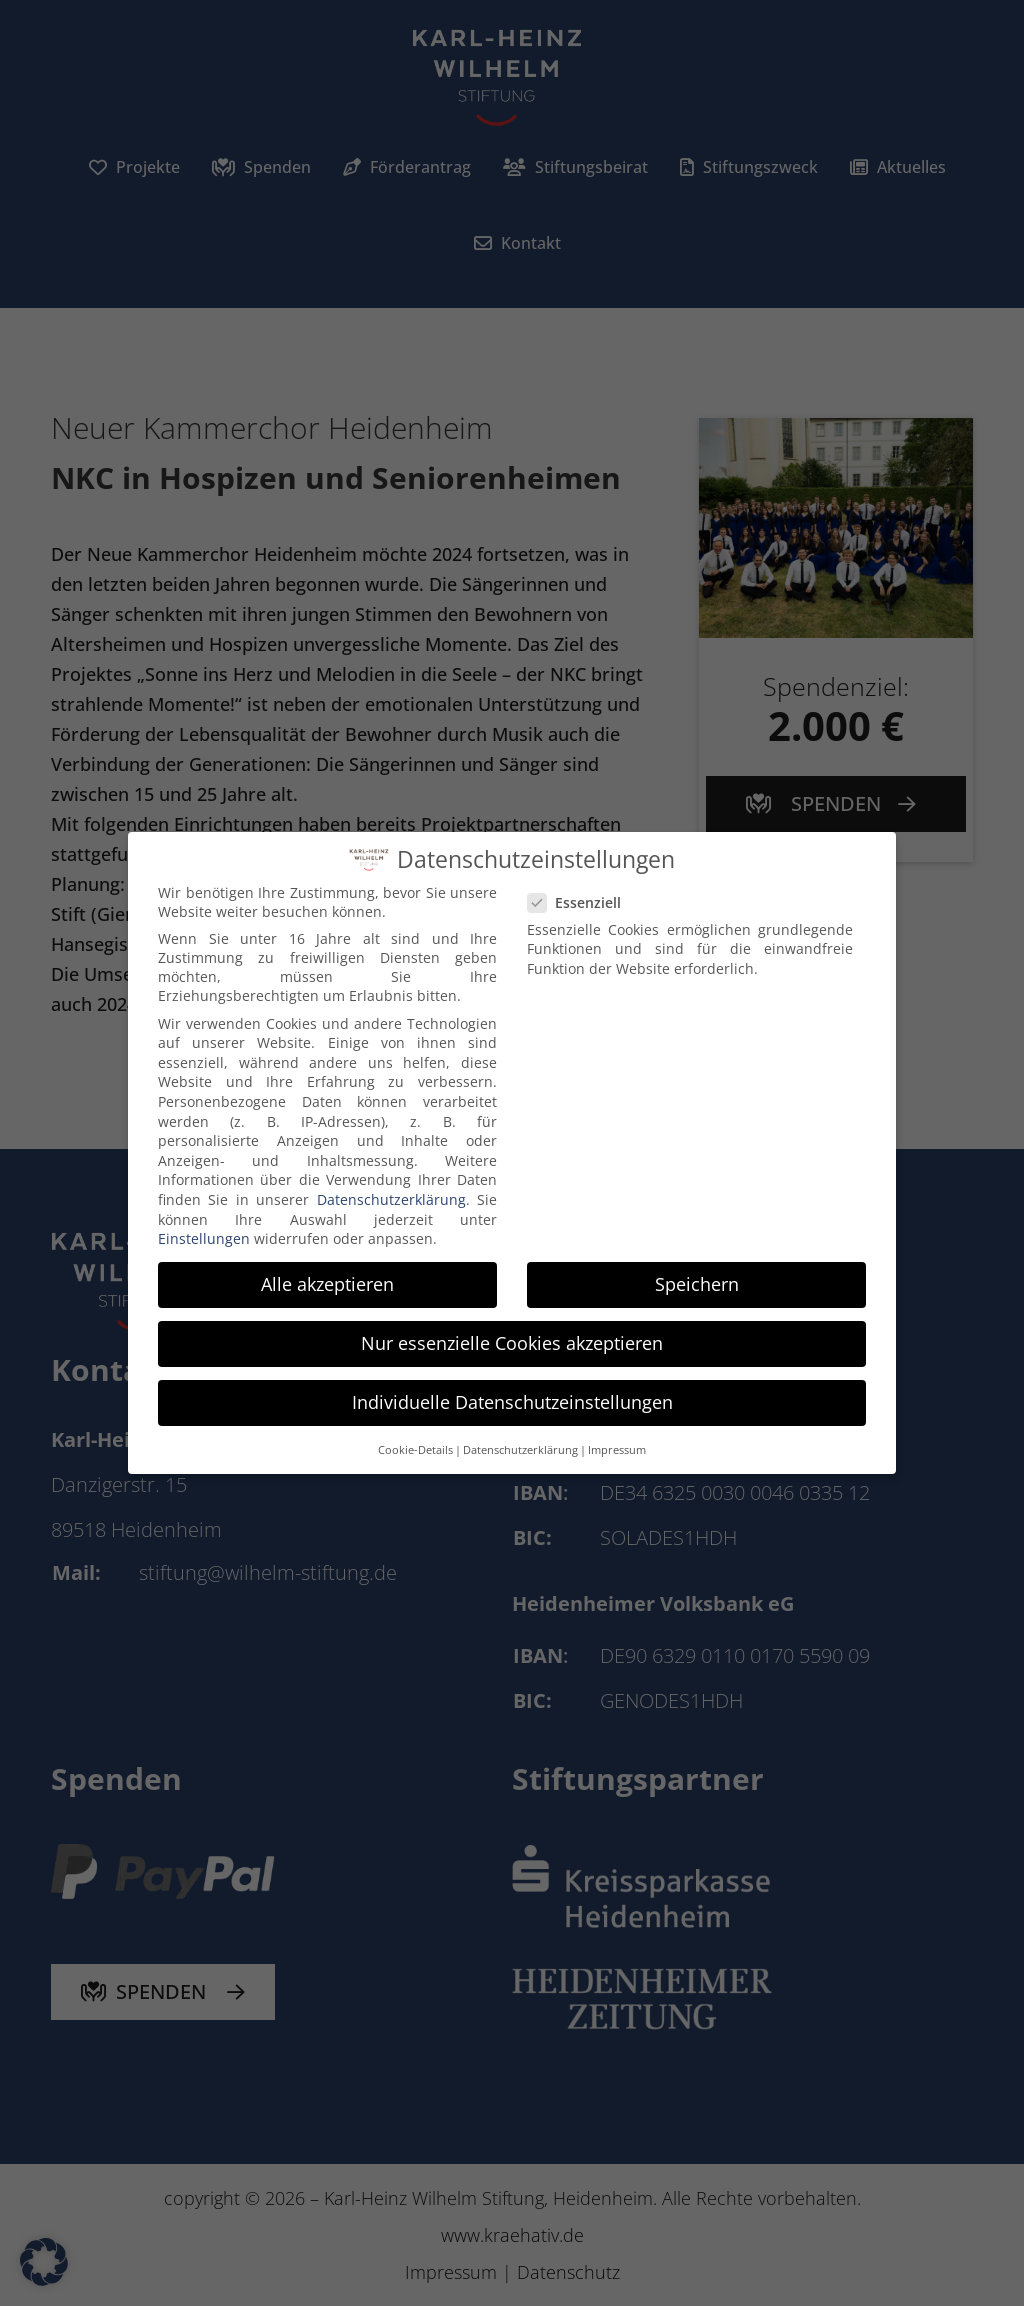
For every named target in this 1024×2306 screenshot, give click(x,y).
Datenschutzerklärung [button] (520, 1446)
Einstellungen (204, 1234)
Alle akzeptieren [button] (327, 1280)
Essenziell (582, 898)
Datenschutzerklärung (391, 1195)
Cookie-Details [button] (415, 1446)
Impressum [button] (617, 1446)
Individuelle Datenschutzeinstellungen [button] (512, 1399)
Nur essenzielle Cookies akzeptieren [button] (512, 1340)
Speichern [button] (697, 1280)
